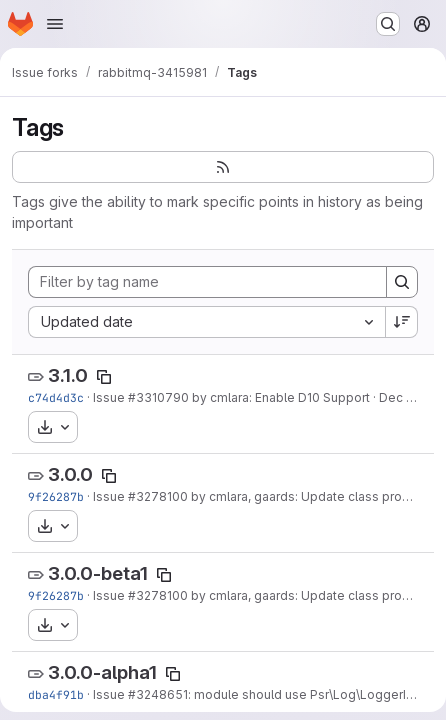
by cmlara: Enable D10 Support (279, 397)
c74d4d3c (56, 397)
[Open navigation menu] (55, 24)
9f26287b (56, 496)
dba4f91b (56, 694)
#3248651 (158, 694)
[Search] (402, 282)
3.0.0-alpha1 (102, 672)
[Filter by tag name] (207, 282)
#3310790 (158, 397)
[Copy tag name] (104, 377)
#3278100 (158, 496)
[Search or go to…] (388, 24)
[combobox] (206, 322)
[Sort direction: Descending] (402, 322)
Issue (110, 397)
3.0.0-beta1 (98, 573)
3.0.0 (70, 474)
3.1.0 (68, 375)
